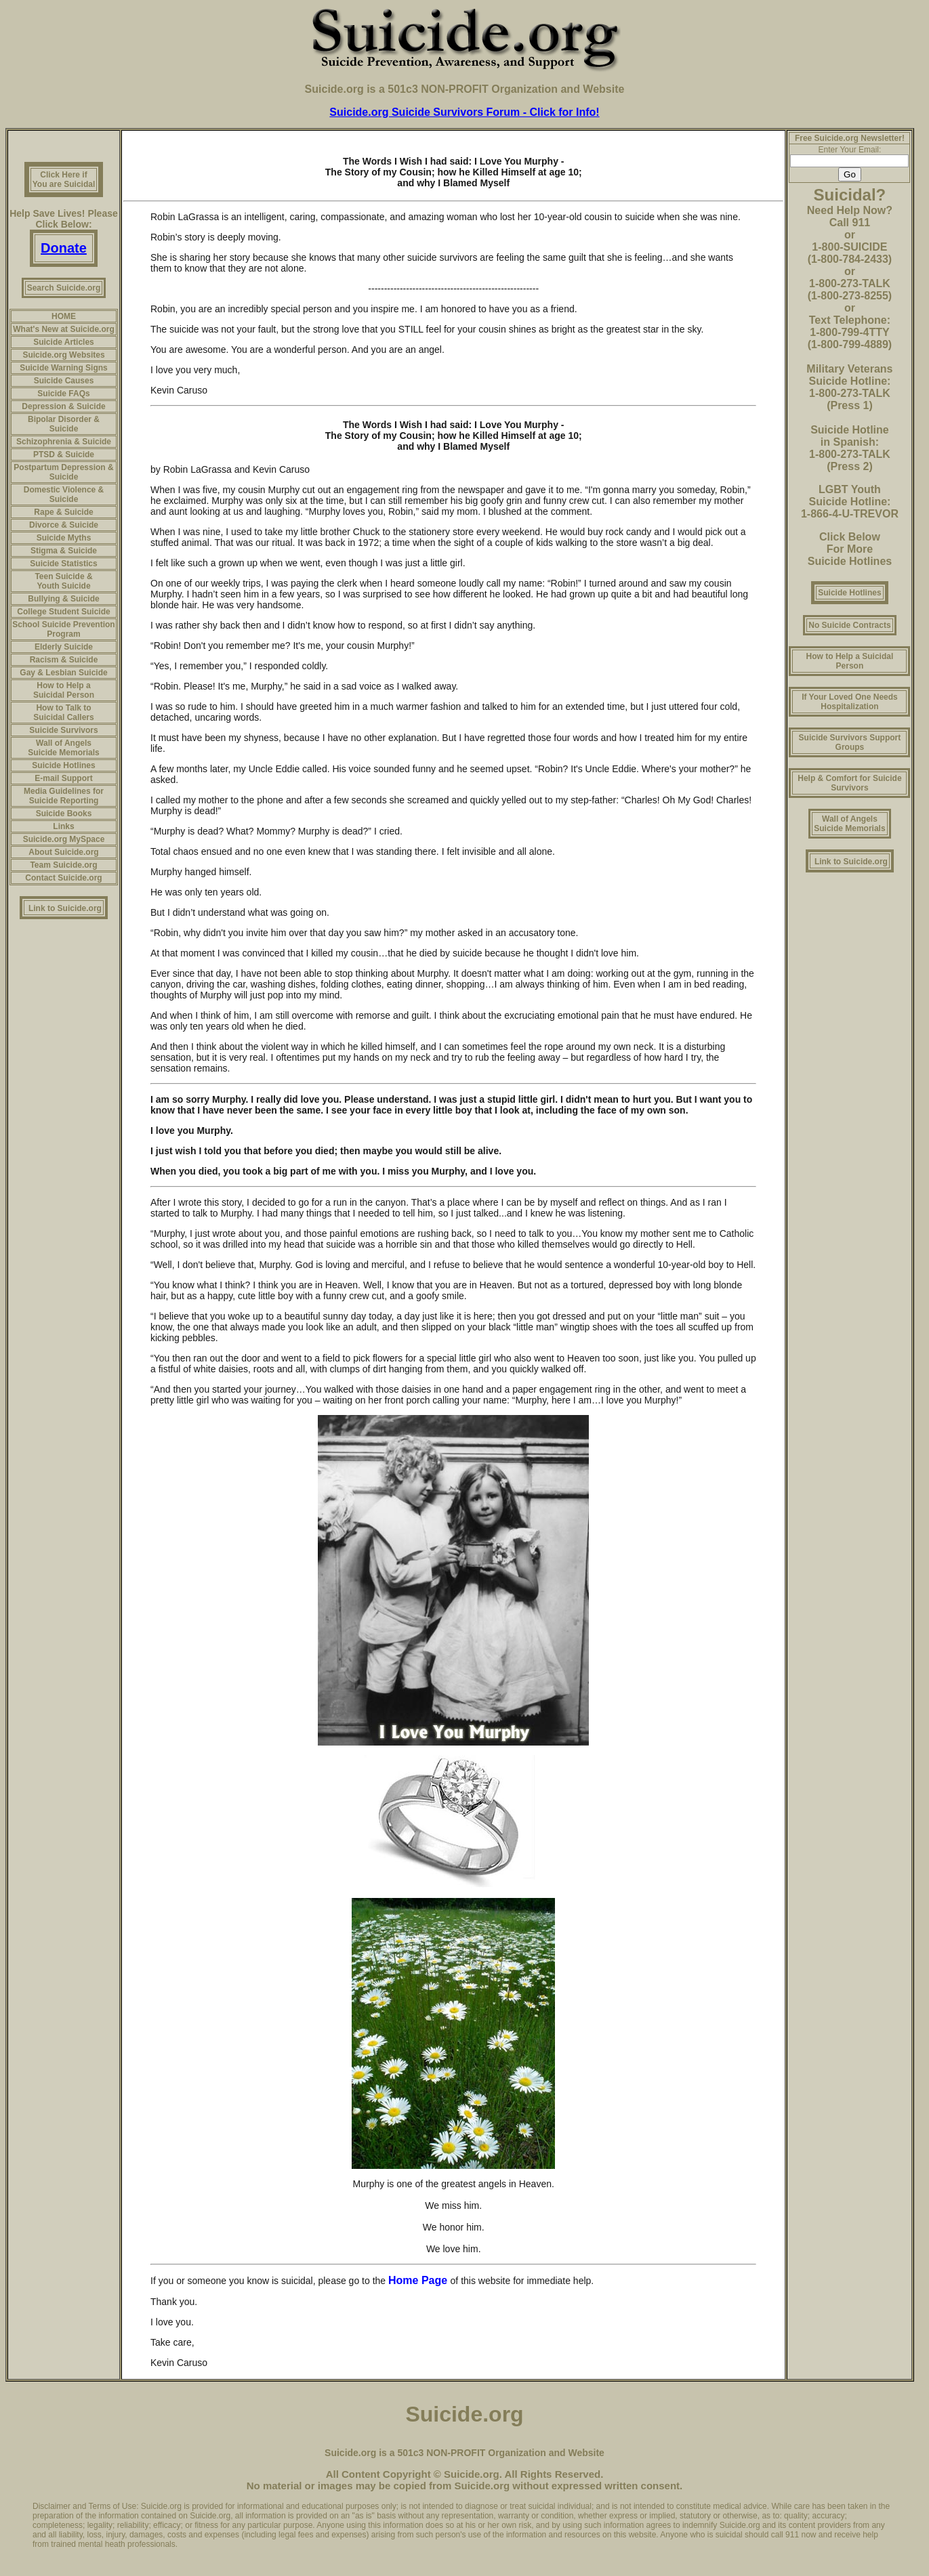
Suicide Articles (63, 342)
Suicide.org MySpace (64, 839)
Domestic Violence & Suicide (64, 494)
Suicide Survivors (63, 730)
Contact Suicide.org (63, 878)
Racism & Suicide (64, 659)
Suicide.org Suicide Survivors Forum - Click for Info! (464, 112)
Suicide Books (64, 813)
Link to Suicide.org (65, 908)
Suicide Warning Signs (64, 368)
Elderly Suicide (64, 647)
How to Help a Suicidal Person (63, 690)
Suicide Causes (64, 380)
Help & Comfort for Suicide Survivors (849, 783)
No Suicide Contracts (849, 625)
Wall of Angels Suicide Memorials (63, 747)
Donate (64, 247)
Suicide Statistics (63, 563)
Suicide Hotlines (63, 765)
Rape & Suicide (63, 512)
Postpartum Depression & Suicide (63, 472)
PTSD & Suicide (63, 454)
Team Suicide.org (63, 865)
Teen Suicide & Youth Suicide (63, 581)
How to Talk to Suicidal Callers (63, 712)
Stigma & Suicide (63, 550)
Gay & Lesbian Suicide (63, 672)
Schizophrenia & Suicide (63, 441)
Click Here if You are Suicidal (64, 179)
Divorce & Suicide (63, 525)
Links (63, 826)
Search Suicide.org (64, 288)
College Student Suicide (63, 611)
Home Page (419, 2280)
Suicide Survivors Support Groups (850, 742)
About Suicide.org (63, 852)
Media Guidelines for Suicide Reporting (64, 795)
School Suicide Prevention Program (63, 629)
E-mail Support (63, 778)
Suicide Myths (64, 538)
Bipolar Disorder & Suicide (64, 424)
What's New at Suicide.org (64, 329)
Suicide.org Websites (63, 355)
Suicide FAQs (63, 393)
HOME (63, 316)
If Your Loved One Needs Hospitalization (850, 701)
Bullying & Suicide (63, 599)
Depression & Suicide (63, 406)
